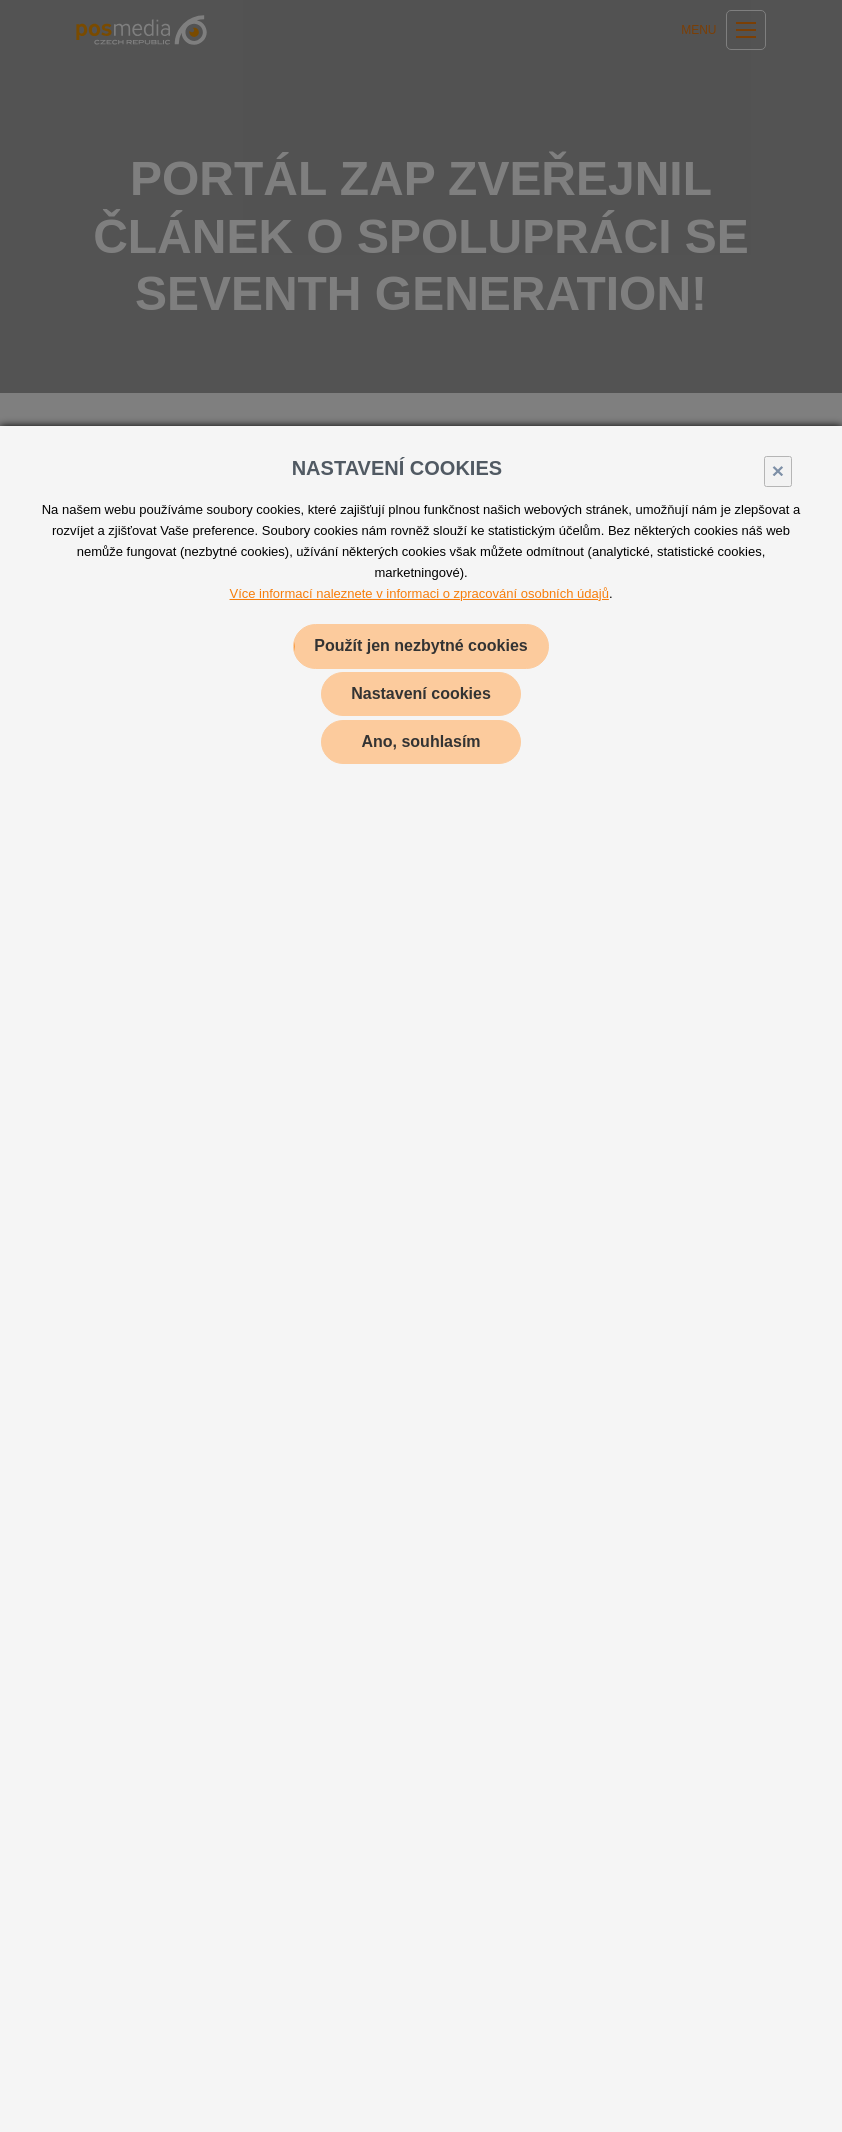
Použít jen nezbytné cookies (420, 645)
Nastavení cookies (421, 693)
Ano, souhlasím (420, 741)
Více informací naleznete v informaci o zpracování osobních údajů (419, 593)
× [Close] (778, 470)
